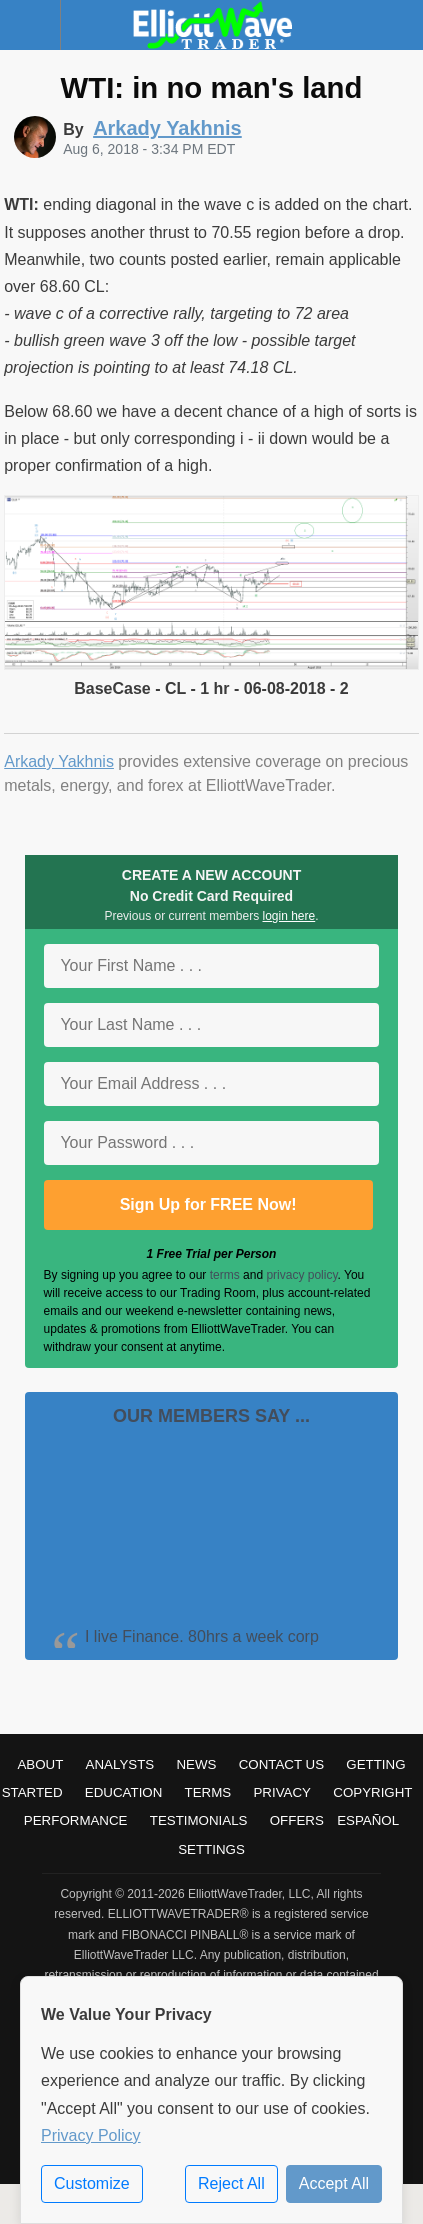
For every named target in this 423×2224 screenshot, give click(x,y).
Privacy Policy (91, 2135)
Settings (211, 1849)
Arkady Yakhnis (59, 761)
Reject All (231, 2183)
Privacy (282, 1792)
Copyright (372, 1792)
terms (225, 1275)
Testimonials (199, 1820)
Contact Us (281, 1764)
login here (289, 916)
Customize (92, 2183)
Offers (297, 1820)
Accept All (334, 2183)
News (196, 1764)
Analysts (120, 1764)
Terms (208, 1792)
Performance (76, 1820)
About (40, 1764)
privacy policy (301, 1275)
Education (124, 1792)
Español (368, 1820)
